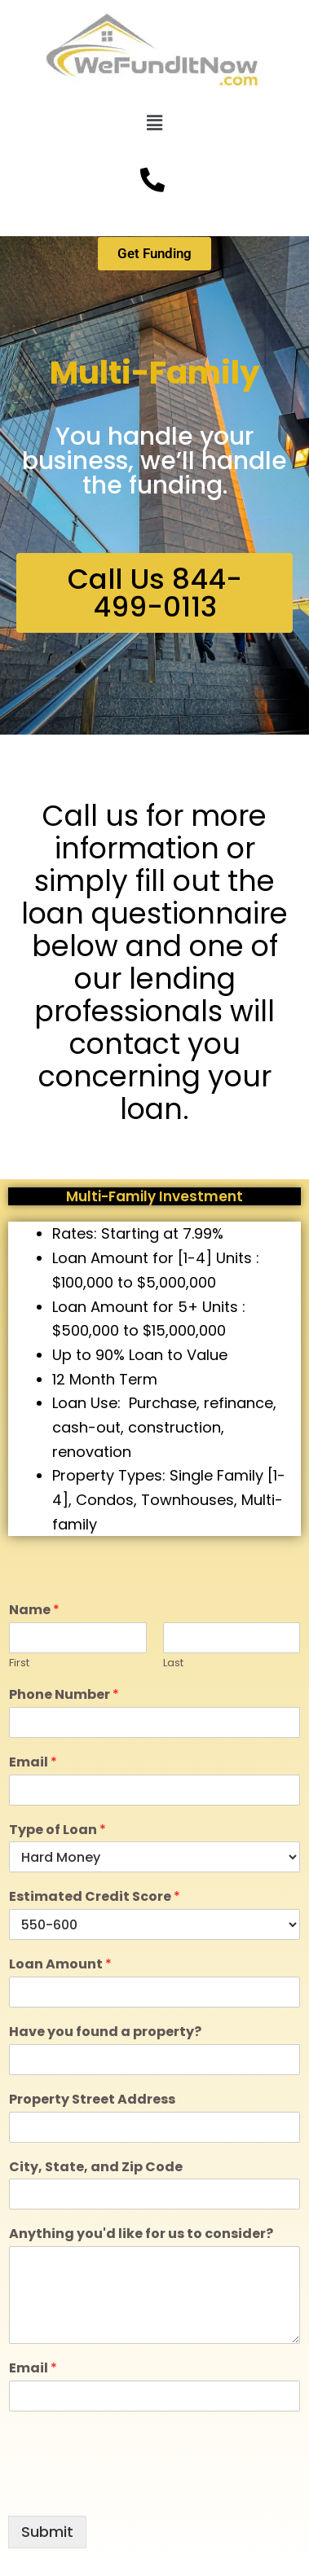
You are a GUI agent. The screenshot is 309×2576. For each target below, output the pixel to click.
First (19, 1663)
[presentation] (132, 2489)
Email (33, 1762)
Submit (47, 2531)
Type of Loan (57, 1830)
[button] (154, 123)
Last (173, 1663)
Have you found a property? (105, 2032)
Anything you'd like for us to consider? (141, 2234)
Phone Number (64, 1695)
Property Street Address (92, 2100)
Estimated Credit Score (94, 1897)
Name (34, 1610)
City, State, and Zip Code (96, 2167)
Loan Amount (60, 1964)
